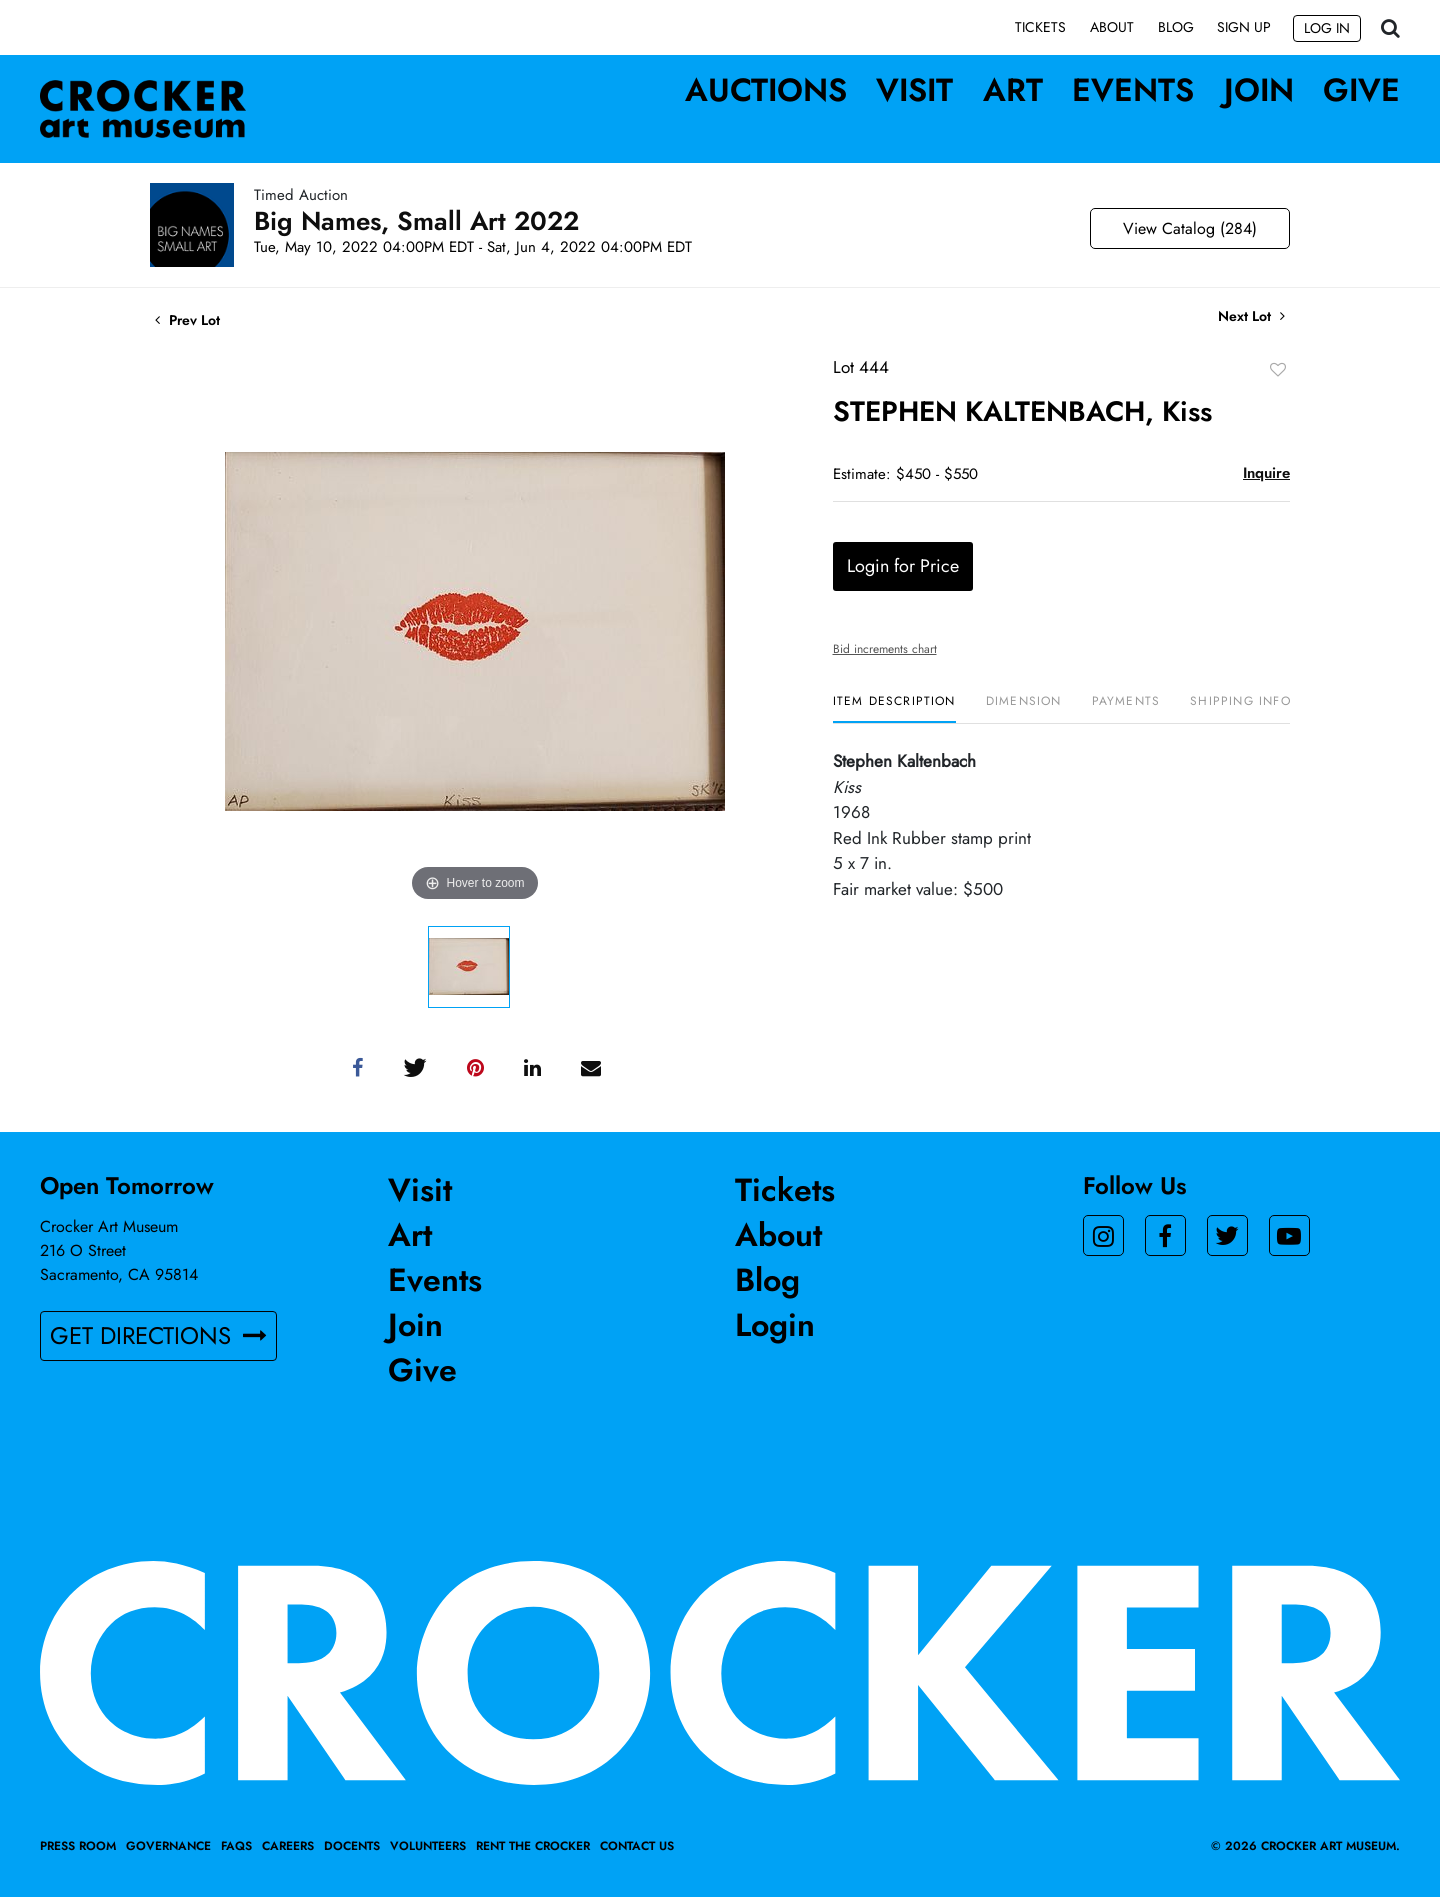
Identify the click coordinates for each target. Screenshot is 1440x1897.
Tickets (1040, 27)
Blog (1176, 27)
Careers (288, 1846)
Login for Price (903, 566)
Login (775, 1325)
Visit (914, 90)
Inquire (1266, 473)
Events (1133, 90)
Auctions (766, 90)
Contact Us (637, 1846)
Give (1361, 90)
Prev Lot (187, 320)
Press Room (78, 1846)
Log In (1327, 28)
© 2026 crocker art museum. (1305, 1846)
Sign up (1244, 27)
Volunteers (428, 1846)
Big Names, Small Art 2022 (416, 221)
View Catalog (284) (1190, 228)
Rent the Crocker (533, 1846)
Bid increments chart (885, 649)
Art (1013, 90)
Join (1259, 90)
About (1112, 27)
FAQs (236, 1846)
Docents (352, 1846)
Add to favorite (1278, 369)
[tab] (894, 708)
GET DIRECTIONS (158, 1336)
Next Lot (1251, 316)
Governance (168, 1846)
